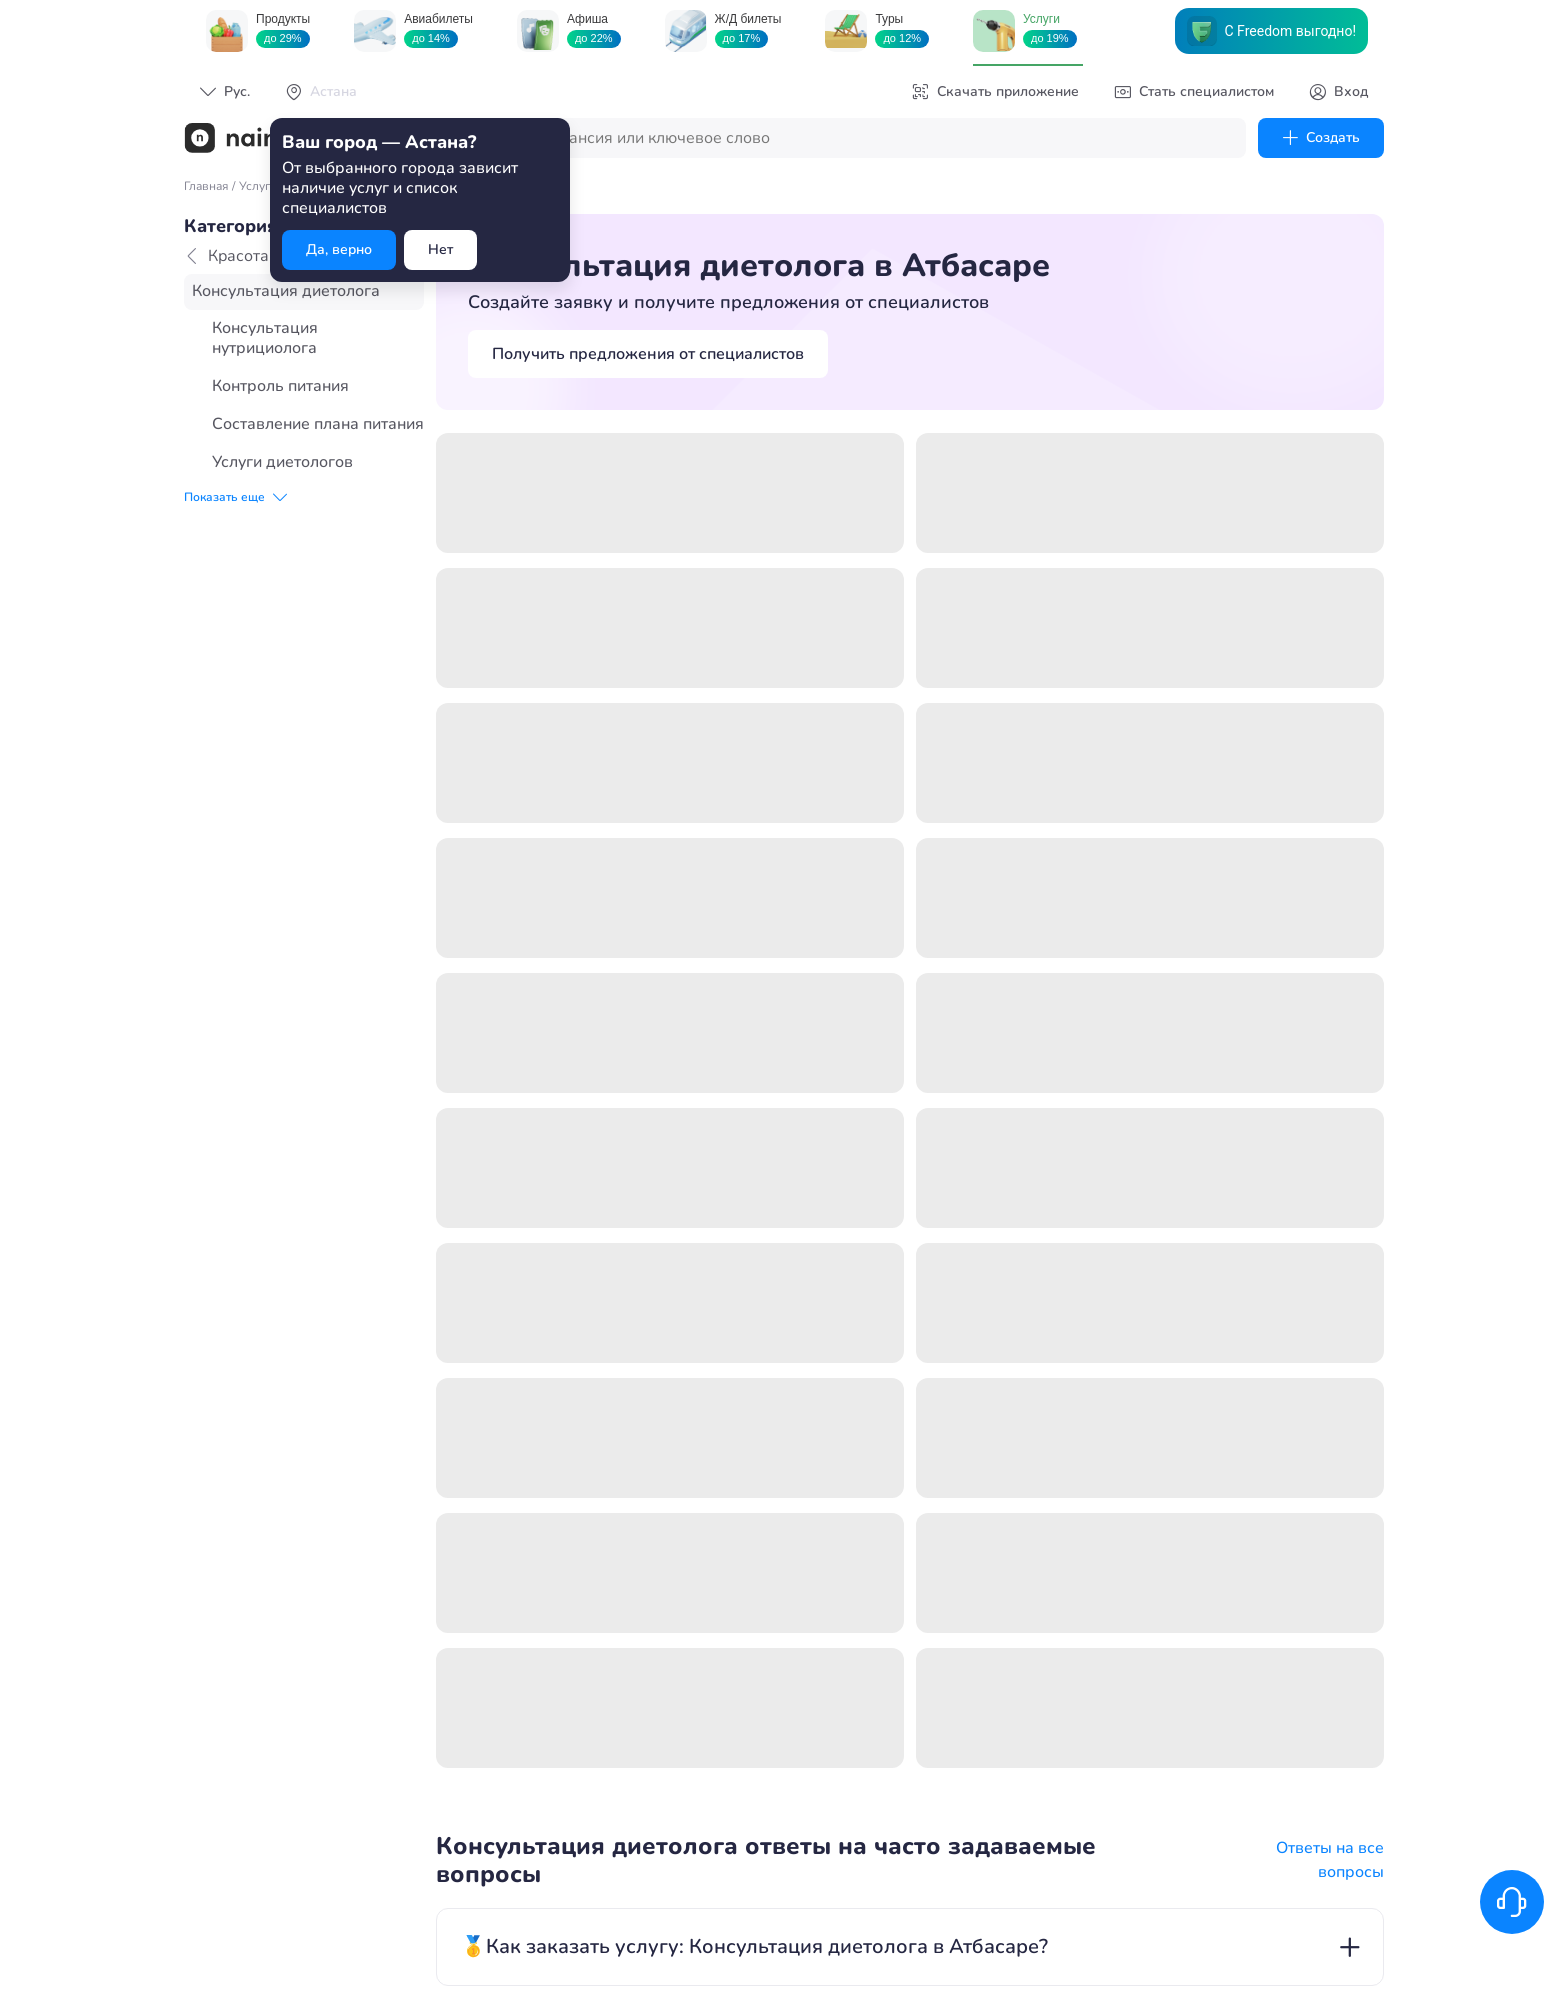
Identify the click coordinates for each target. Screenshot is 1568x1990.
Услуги (258, 186)
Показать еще (235, 497)
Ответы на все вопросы (1330, 654)
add (1349, 741)
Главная (206, 186)
